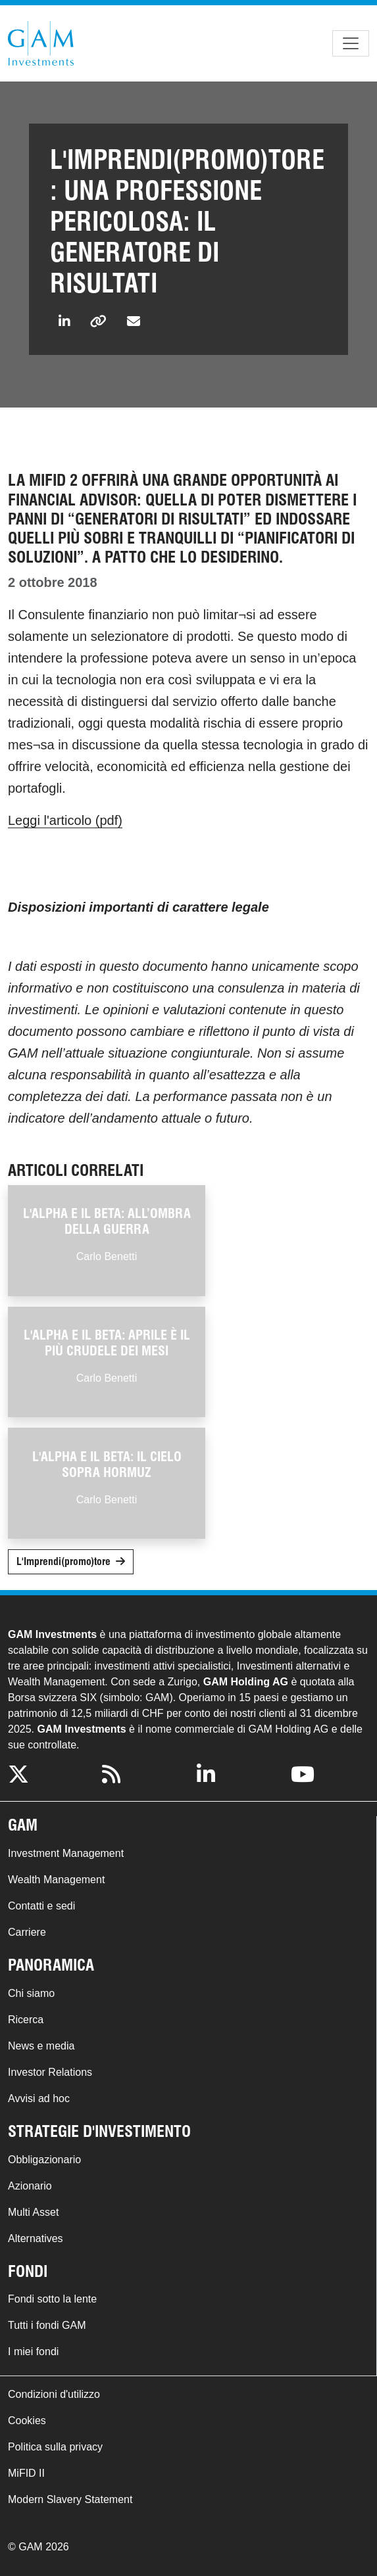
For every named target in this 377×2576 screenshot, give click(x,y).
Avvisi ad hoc (39, 2098)
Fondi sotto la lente (52, 2299)
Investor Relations (50, 2072)
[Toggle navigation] (350, 43)
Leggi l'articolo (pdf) (65, 820)
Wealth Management (56, 1879)
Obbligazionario (44, 2159)
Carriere (27, 1932)
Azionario (30, 2185)
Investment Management (66, 1853)
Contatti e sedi (41, 1905)
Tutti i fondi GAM (47, 2325)
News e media (41, 2045)
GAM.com (41, 43)
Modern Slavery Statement (70, 2499)
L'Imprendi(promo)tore (63, 1561)
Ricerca (25, 2019)
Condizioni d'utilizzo (54, 2394)
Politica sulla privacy (55, 2446)
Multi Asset (33, 2212)
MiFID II (26, 2473)
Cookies (27, 2420)
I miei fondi (33, 2351)
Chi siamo (31, 1993)
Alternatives (35, 2238)
